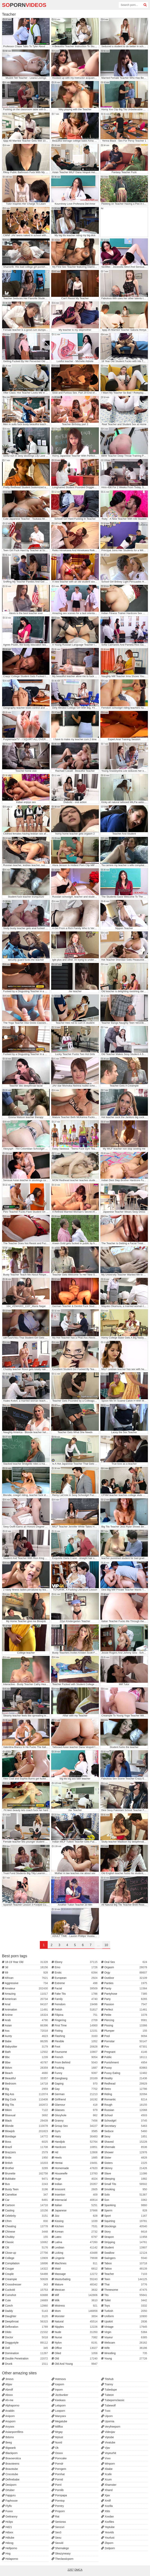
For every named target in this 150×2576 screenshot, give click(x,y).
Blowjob (25, 2131)
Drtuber (8, 2490)
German (75, 2094)
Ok (55, 2447)
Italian (75, 2205)
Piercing (124, 2020)
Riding (124, 2094)
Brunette (25, 2173)
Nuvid (57, 2442)
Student (124, 2247)
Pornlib (57, 2490)
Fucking (75, 2068)
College (25, 2258)
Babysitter (25, 2046)
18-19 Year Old (25, 1962)
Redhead (124, 2083)
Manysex (59, 2416)
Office (75, 2348)
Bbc (25, 2057)
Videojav (108, 2431)
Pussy (124, 2068)
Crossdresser (25, 2284)
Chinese (25, 2231)
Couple (25, 2274)
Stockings (124, 2226)
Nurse (75, 2337)
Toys (124, 2305)
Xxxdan (107, 2516)
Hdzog (7, 2542)
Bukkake (25, 2179)
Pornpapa (59, 2495)
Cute (25, 2300)
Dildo (25, 2332)
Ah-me (7, 2400)
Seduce (124, 2131)
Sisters (124, 2163)
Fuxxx (7, 2511)
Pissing (124, 2025)
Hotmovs (59, 2379)
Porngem (59, 2468)
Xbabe (106, 2468)
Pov (124, 2046)
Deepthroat (25, 2321)
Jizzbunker (60, 2394)
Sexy (124, 2136)
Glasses (75, 2110)
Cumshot (25, 2295)
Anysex (8, 2426)
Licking (75, 2253)
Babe (25, 2041)
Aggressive (25, 1983)
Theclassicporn (62, 2558)
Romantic (124, 2099)
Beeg (7, 2442)
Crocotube (10, 2474)
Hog (6, 2553)
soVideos (24, 5)
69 (25, 1972)
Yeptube (108, 2527)
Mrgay (57, 2431)
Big (25, 2089)
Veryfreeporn (110, 2426)
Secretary (124, 2126)
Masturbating (75, 2279)
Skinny (124, 2168)
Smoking (124, 2189)
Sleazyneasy (61, 2553)
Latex (75, 2237)
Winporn (108, 2463)
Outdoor (124, 1978)
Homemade (75, 2168)
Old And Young (75, 2364)
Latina (75, 2242)
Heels (75, 2157)
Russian (124, 2110)
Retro (124, 2089)
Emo (75, 1967)
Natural (75, 2321)
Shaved (124, 2142)
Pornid (57, 2479)
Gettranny (9, 2516)
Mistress (75, 2305)
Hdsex (7, 2532)
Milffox (57, 2426)
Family (75, 1999)
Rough (124, 2105)
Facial (75, 1988)
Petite (124, 2015)
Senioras (59, 2521)
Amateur (25, 1988)
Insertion (75, 2194)
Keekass (59, 2400)
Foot (75, 2046)
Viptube (107, 2437)
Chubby (25, 2237)
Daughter (25, 2316)
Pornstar (124, 2041)
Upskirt (124, 2321)
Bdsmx (8, 2437)
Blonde (25, 2126)
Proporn (58, 2511)
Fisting (75, 2031)
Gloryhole (75, 2115)
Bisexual (25, 2115)
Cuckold (25, 2290)
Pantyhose (124, 1994)
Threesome (124, 2290)
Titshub (107, 2379)
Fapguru (9, 2495)
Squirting (124, 2221)
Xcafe (106, 2474)
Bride (25, 2157)
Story (124, 2231)
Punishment (124, 2062)
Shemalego (60, 2548)
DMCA (78, 2569)
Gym (75, 2131)
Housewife (75, 2173)
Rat (55, 2516)
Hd (75, 2152)
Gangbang (75, 2078)
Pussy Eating (124, 2073)
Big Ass (25, 2094)
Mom (75, 2311)
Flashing (75, 2036)
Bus (25, 2184)
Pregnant (124, 2052)
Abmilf (7, 2389)
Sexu (56, 2537)
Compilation (25, 2263)
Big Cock (25, 2099)
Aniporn (8, 2416)
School (124, 2115)
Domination (25, 2353)
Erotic (75, 1972)
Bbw (25, 2062)
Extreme (75, 1983)
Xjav (105, 2495)
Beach (25, 2073)
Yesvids (107, 2532)
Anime (25, 2015)
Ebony (75, 1962)
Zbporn (107, 2542)
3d (25, 1967)
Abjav (7, 2384)
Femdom (75, 2004)
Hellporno (9, 2548)
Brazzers (25, 2152)
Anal (25, 2004)
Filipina (75, 2015)
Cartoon (25, 2205)
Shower (124, 2152)
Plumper (124, 2031)
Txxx (105, 2410)
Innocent (75, 2189)
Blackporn (10, 2453)
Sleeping (124, 2179)
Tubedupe (109, 2389)
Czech (25, 2305)
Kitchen (75, 2226)
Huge (75, 2179)
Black (25, 2120)
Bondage (25, 2136)
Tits (124, 2295)
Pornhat (58, 2474)
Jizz (75, 2216)
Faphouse (10, 2500)
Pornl (57, 2484)
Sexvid (57, 2542)
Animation (25, 2009)
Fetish (75, 2009)
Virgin (124, 2332)
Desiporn (9, 2484)
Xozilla (107, 2505)
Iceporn (58, 2384)
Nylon (75, 2342)
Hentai (75, 2163)
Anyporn (8, 2421)
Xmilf (106, 2500)
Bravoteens (10, 2463)
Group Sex (75, 2126)
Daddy (25, 2311)
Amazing (25, 1994)
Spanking (124, 2205)
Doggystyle (25, 2342)
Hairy (75, 2136)
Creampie (25, 2279)
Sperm (124, 2210)
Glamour (75, 2105)
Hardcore (75, 2147)
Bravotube (10, 2468)
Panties (124, 1983)
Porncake (59, 2458)
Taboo (124, 2263)
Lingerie (75, 2258)
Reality (124, 2078)
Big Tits (25, 2105)
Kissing (75, 2221)
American (25, 1999)
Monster (75, 2316)
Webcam (124, 2342)
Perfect (124, 2009)
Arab (25, 2020)
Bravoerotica (11, 2458)
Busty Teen (25, 2189)
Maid (75, 2268)
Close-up (25, 2253)
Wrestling (124, 2353)
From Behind (75, 2062)
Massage (75, 2274)
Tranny (107, 2384)
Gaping (75, 2083)
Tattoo (124, 2268)
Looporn (58, 2410)
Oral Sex (124, 1962)
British (25, 2163)
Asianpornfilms (12, 2431)
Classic (25, 2242)
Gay (75, 2089)
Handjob (75, 2142)
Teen (124, 2279)
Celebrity (25, 2216)
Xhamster (108, 2484)
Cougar (25, 2268)
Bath (25, 2052)
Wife (124, 2348)
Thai (124, 2284)
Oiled (75, 2353)
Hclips (7, 2521)
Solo (124, 2194)
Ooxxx (57, 2453)
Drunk (25, 2364)
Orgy (124, 1972)
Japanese (75, 2210)
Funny (75, 2073)
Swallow (124, 2253)
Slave (124, 2173)
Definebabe (11, 2479)
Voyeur (124, 2337)
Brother (25, 2168)
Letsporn (59, 2405)
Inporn (57, 2389)
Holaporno (10, 2558)
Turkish (124, 2311)
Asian (25, 2025)
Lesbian (75, 2247)
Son (124, 2200)
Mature (75, 2284)
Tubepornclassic (112, 2400)
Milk (75, 2300)
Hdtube (8, 2537)
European (75, 1978)
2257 (71, 2569)
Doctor (25, 2337)
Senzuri (58, 2527)
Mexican (75, 2290)
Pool (124, 2036)
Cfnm (25, 2221)
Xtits (105, 2511)
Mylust (57, 2437)
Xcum (106, 2479)
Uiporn (107, 2416)
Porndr (57, 2463)
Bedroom (25, 2083)
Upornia (107, 2421)
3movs (7, 2379)
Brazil (25, 2147)
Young (124, 2358)
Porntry (58, 2505)
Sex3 (56, 2532)
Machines (75, 2263)
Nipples (75, 2327)
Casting (25, 2210)
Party (124, 1999)
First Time (75, 2025)
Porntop (58, 2500)
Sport (124, 2216)
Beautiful (25, 2078)
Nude (75, 2332)
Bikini (25, 2110)
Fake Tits (75, 1994)
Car (25, 2200)
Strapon (124, 2237)
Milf (75, 2295)
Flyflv (7, 2505)
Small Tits (124, 2184)
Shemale (124, 2147)
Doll (25, 2348)
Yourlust (107, 2537)
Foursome (75, 2052)
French (75, 2057)
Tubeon (107, 2394)
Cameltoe (25, 2194)
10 (106, 1945)
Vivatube (108, 2442)
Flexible (75, 2041)
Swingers (124, 2258)
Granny (75, 2120)
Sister (124, 2157)
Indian (75, 2184)
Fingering (75, 2020)
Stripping (124, 2242)
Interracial (75, 2200)
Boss (25, 2142)
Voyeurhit (108, 2453)
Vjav (105, 2447)
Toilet (124, 2300)
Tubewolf (108, 2405)
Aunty (25, 2036)
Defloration (25, 2327)
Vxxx (106, 2458)
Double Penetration (25, 2358)
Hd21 (7, 2527)
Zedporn (108, 2548)
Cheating (25, 2226)
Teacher (124, 2274)
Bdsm (25, 2068)
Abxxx (7, 2394)
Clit (25, 2247)
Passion (124, 2004)
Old (75, 2358)
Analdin (8, 2410)
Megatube (59, 2421)
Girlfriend (75, 2099)
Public (124, 2057)
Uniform (124, 2316)
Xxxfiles (107, 2521)
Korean (75, 2231)
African (25, 1978)
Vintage (124, 2327)
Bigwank (9, 2447)
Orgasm (124, 1967)
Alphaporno (10, 2405)
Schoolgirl (124, 2120)
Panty (124, 1988)
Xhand (106, 2490)
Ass (25, 2031)
